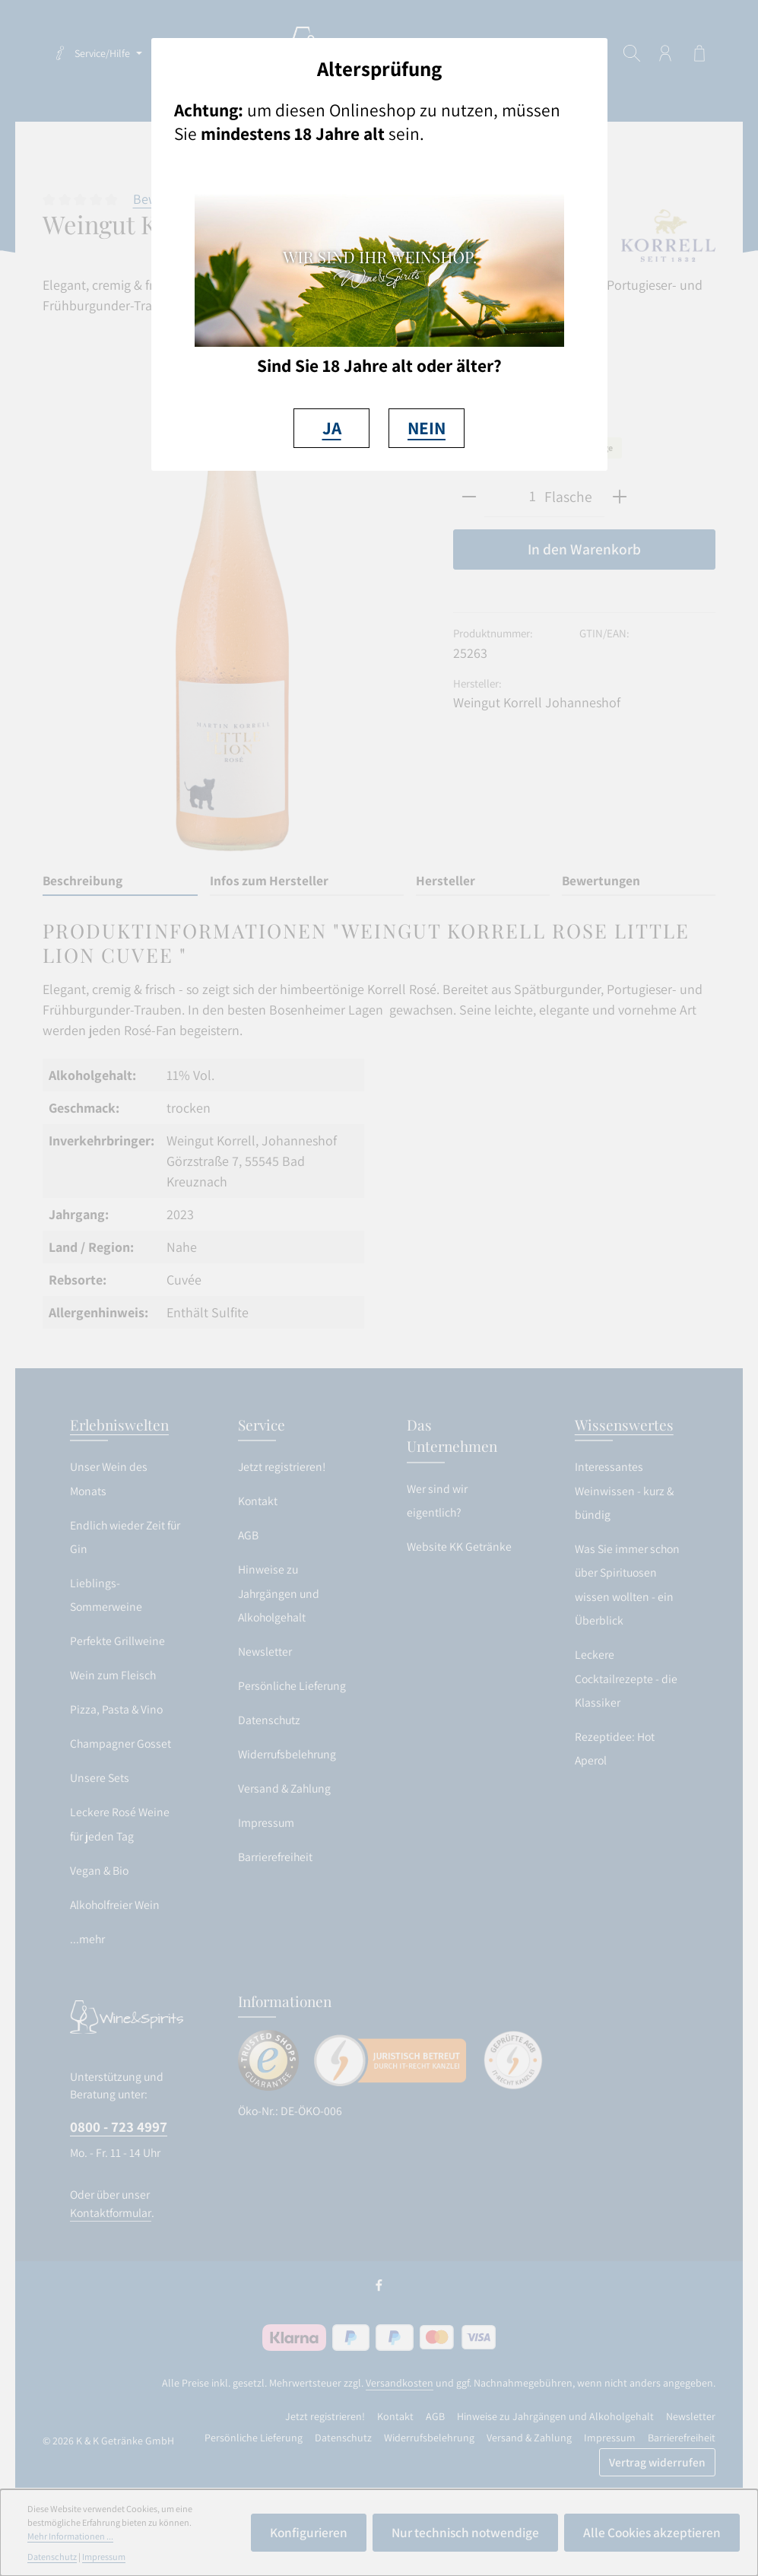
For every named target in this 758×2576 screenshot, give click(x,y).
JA (331, 428)
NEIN (427, 428)
